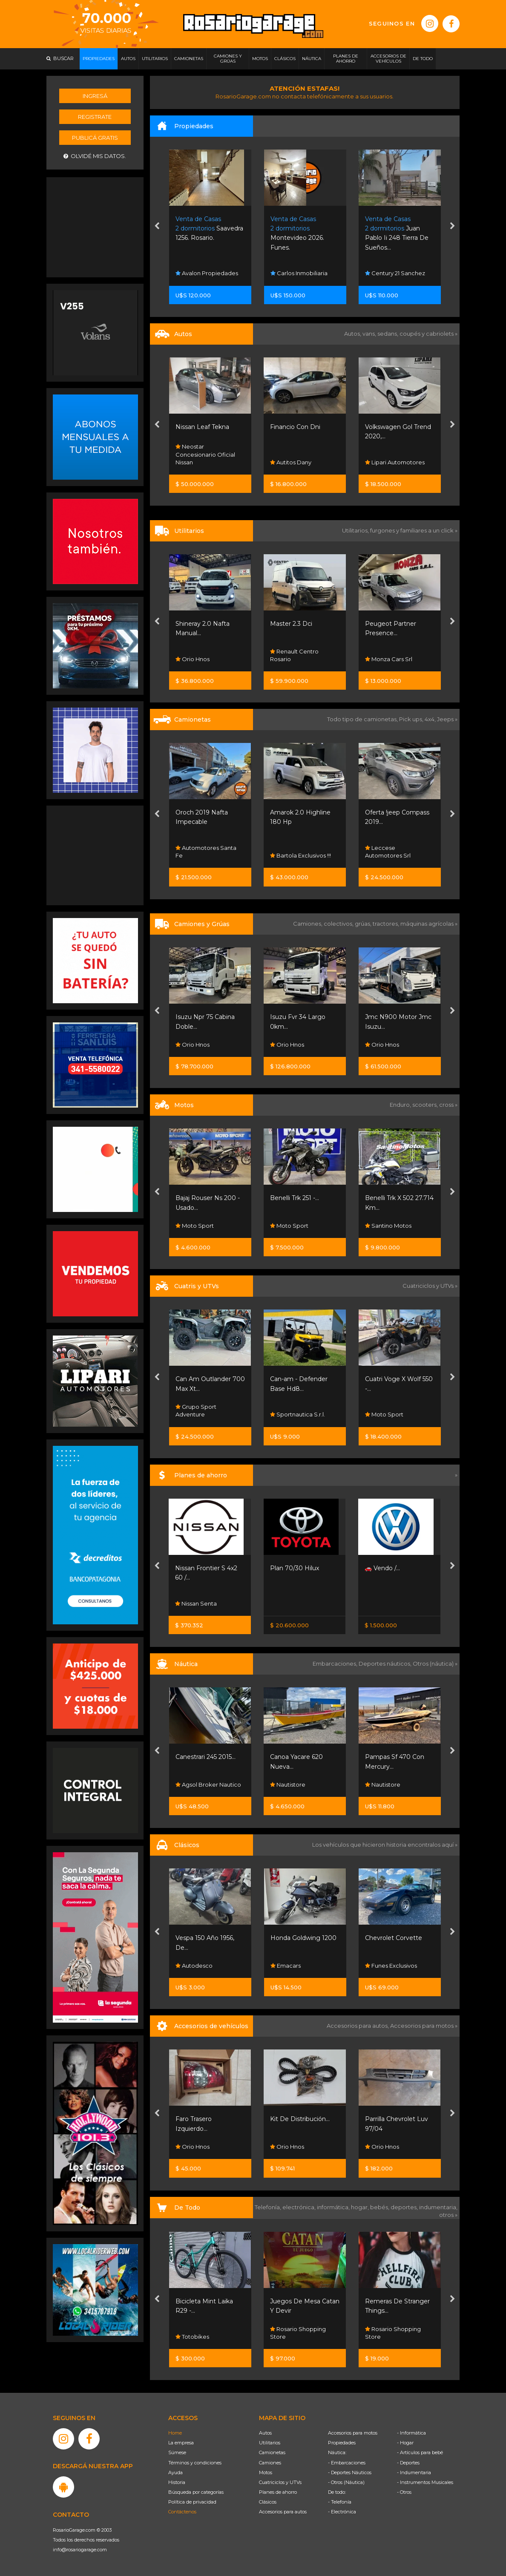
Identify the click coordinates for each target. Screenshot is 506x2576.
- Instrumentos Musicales (425, 2482)
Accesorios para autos (283, 2512)
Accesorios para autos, (358, 2025)
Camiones (270, 2463)
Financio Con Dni (295, 427)
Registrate (95, 116)
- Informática (411, 2433)
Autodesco (194, 1965)
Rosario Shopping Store (298, 2333)
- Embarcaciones (346, 2463)
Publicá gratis (95, 137)
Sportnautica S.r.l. (297, 1414)
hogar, (360, 2207)
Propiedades (342, 2443)
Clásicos (267, 2502)
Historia (176, 2482)
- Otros (404, 2492)
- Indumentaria (414, 2472)
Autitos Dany (290, 462)
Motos (265, 2472)
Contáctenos (182, 2512)
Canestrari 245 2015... (205, 1757)
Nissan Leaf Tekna (202, 427)
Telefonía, (268, 2207)
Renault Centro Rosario (294, 655)
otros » (448, 2214)
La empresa (181, 2443)
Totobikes (192, 2336)
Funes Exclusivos (391, 1965)
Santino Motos (388, 1225)
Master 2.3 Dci (291, 623)
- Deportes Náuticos (349, 2472)
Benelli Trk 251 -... (294, 1198)
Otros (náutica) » (435, 1663)
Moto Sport (194, 1225)
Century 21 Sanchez (395, 273)
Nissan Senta (196, 1603)
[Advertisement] (95, 226)
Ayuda (175, 2472)
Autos (265, 2433)
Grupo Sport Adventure (195, 1410)
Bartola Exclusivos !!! (300, 855)
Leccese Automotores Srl (388, 851)
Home (175, 2433)
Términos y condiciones (194, 2463)
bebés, (380, 2207)
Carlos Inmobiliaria (299, 273)
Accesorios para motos (422, 2025)
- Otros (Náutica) (346, 2482)
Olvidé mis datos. (94, 156)
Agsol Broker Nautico (208, 1784)
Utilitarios (269, 2443)
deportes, (405, 2207)
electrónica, (299, 2207)
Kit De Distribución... (300, 2119)
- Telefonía (339, 2502)
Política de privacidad (192, 2502)
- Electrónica (342, 2512)
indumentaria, (438, 2207)
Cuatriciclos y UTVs (280, 2482)
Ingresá (95, 95)
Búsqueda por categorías (196, 2492)
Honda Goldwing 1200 (303, 1938)
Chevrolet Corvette (393, 1938)
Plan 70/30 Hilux (294, 1568)
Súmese (177, 2452)
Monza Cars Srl (388, 659)
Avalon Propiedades (206, 273)
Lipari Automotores (395, 462)
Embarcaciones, (336, 1663)
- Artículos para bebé (420, 2452)
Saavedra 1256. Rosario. (209, 228)
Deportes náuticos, (386, 1663)
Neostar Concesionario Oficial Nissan (205, 454)
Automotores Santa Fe (205, 851)
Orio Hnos (192, 659)
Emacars (285, 1965)
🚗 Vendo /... (382, 1568)
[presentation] (157, 226)
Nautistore (287, 1784)
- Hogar (405, 2443)
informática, (334, 2207)
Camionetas (272, 2452)
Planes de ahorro (278, 2492)
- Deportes (408, 2463)
